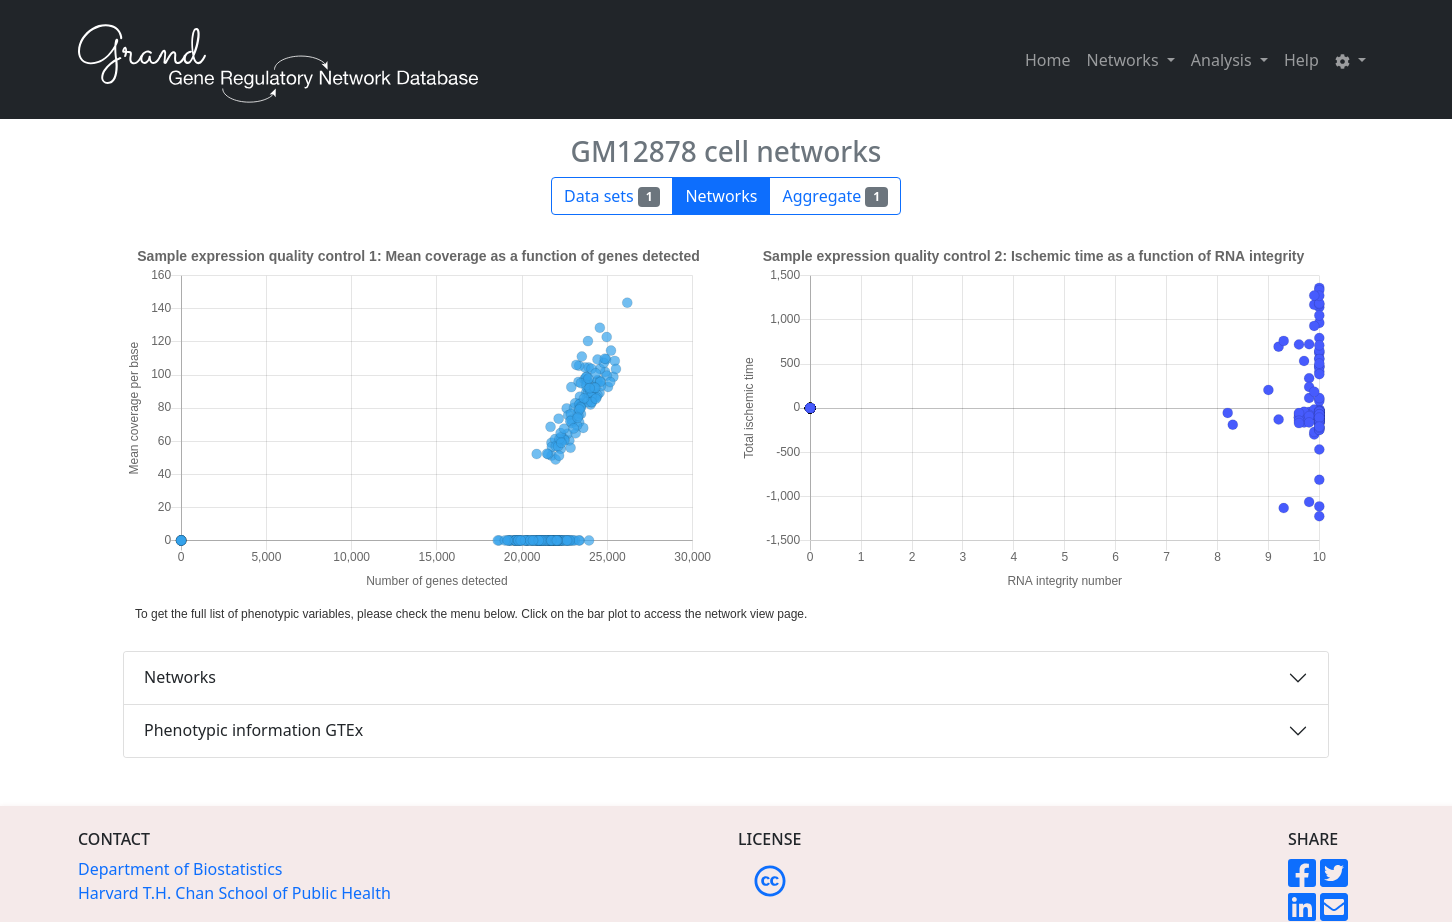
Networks (180, 677)
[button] (1350, 60)
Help (1301, 60)
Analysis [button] (1223, 60)
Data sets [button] (612, 196)
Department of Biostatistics (180, 869)
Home (1048, 60)
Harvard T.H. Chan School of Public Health (234, 893)
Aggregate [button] (834, 196)
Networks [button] (1125, 60)
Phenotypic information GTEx (253, 730)
